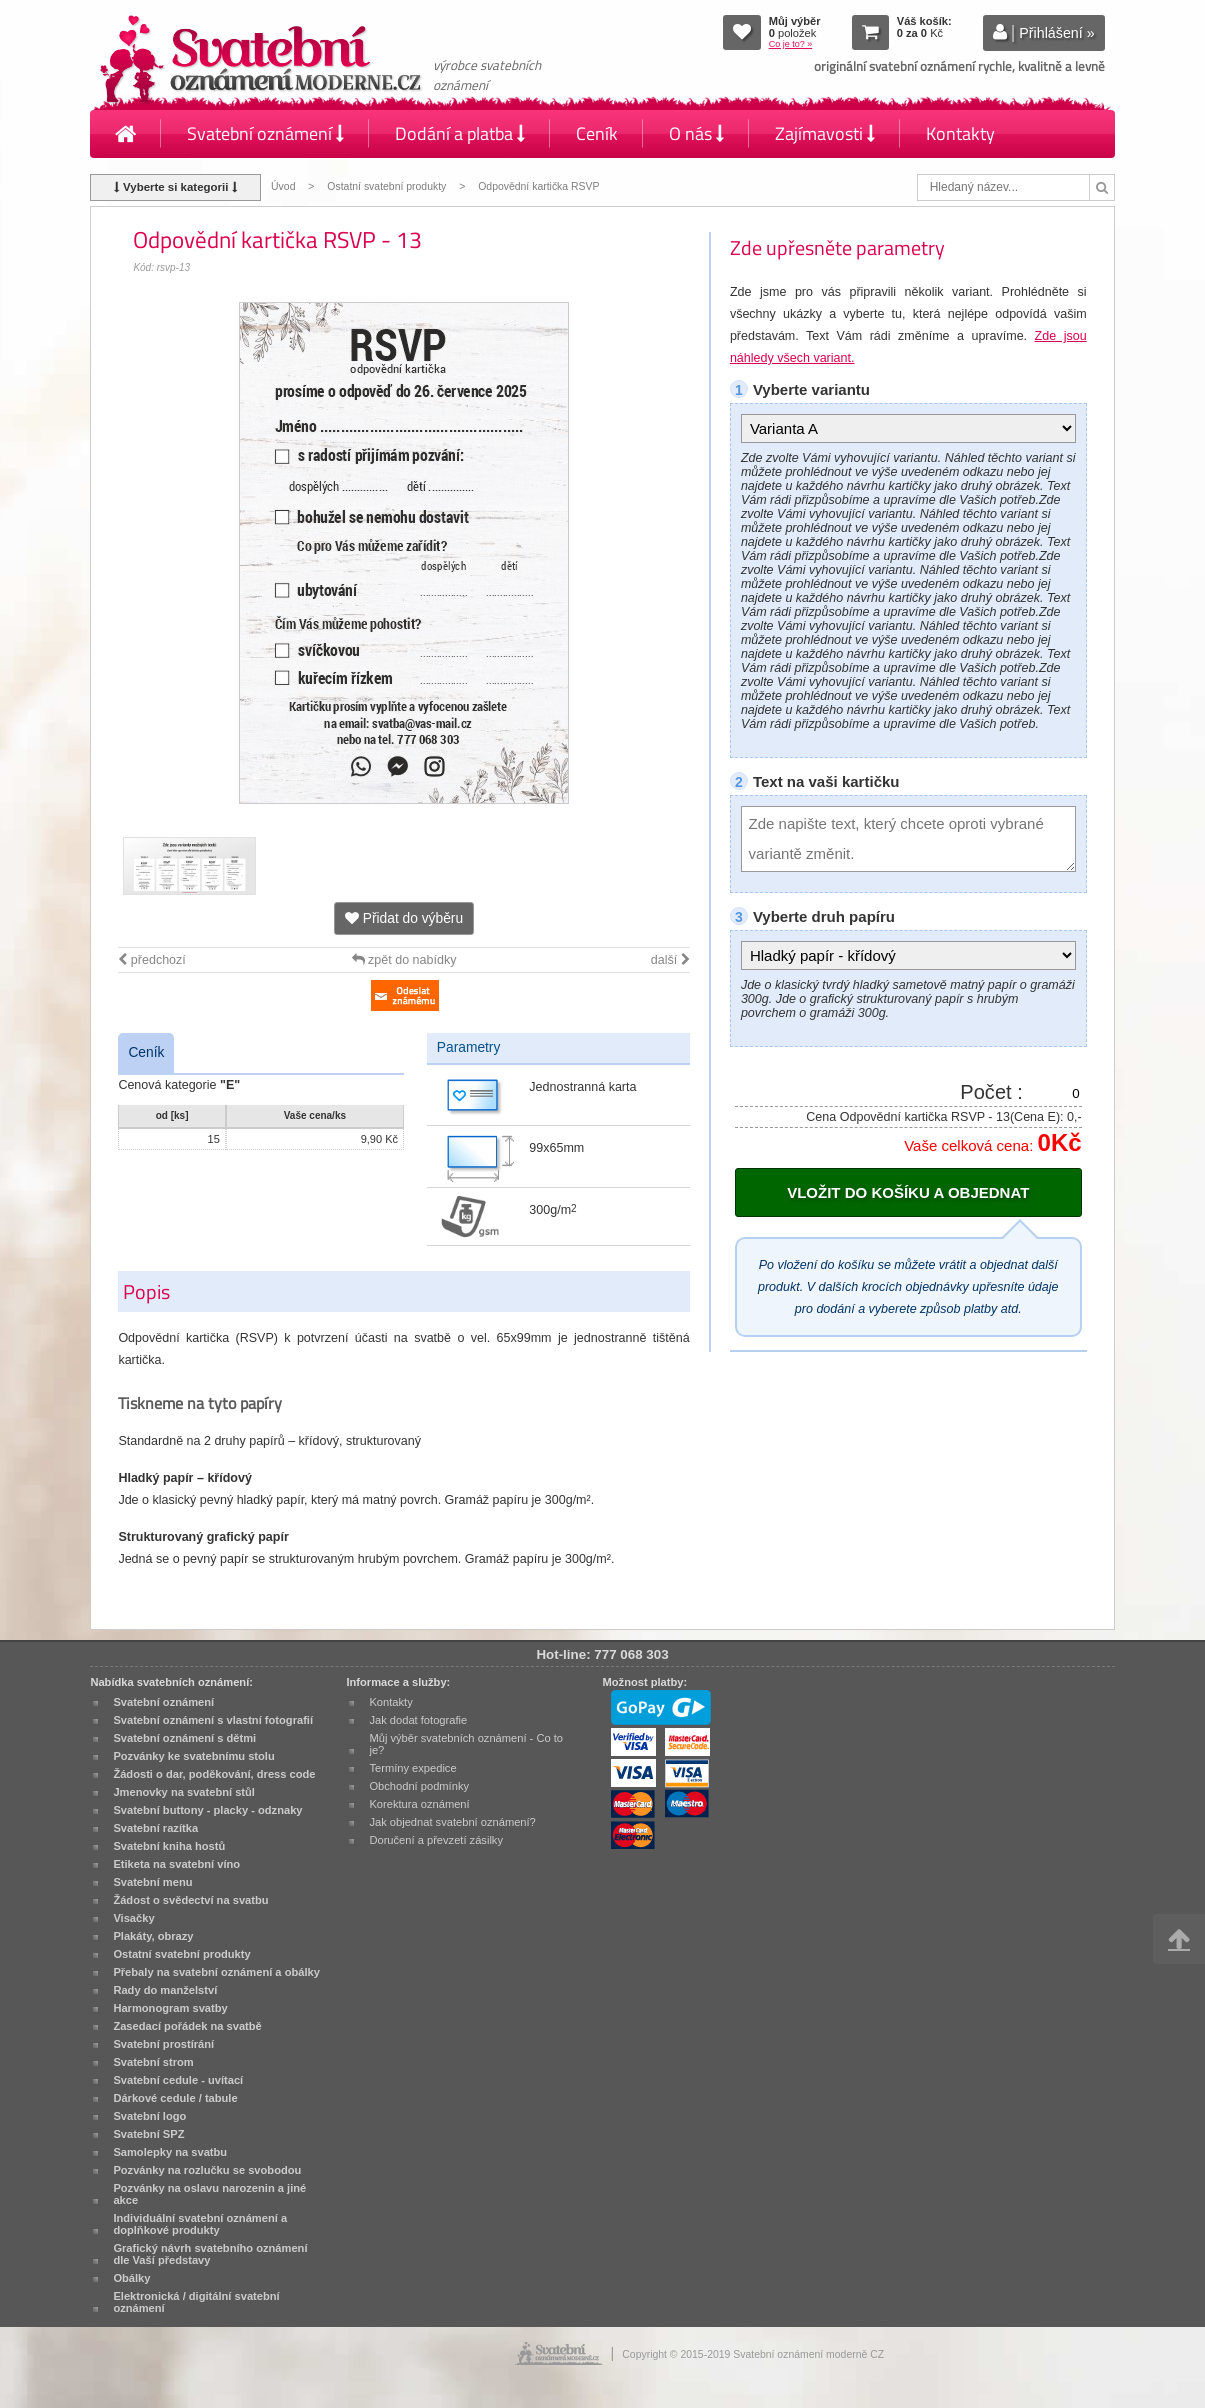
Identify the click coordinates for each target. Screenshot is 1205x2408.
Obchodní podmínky (419, 1786)
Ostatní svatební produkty (386, 186)
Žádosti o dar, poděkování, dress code (214, 1774)
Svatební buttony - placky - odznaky (207, 1810)
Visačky (133, 1918)
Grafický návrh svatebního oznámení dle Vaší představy (210, 2254)
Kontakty (960, 133)
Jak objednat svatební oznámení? (452, 1822)
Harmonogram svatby (170, 2008)
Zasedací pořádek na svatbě (187, 2026)
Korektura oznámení (419, 1804)
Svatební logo (149, 2116)
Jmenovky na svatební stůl (184, 1792)
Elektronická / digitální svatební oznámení (196, 2302)
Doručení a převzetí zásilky (436, 1840)
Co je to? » (791, 44)
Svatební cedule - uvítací (178, 2080)
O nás (696, 133)
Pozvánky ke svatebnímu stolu (193, 1756)
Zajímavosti (825, 133)
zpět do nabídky (404, 960)
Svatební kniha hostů (169, 1846)
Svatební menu (152, 1882)
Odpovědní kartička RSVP (538, 186)
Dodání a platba (460, 133)
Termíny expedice (412, 1768)
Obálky (131, 2278)
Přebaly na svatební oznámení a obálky (216, 1972)
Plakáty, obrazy (153, 1936)
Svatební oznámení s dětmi (184, 1738)
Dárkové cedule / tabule (175, 2098)
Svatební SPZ (148, 2134)
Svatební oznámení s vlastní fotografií (213, 1720)
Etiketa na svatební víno (176, 1864)
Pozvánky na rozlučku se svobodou (207, 2170)
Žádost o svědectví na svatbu (190, 1900)
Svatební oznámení (265, 133)
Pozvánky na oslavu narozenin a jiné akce (209, 2194)
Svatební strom (153, 2062)
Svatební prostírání (163, 2044)
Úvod (283, 186)
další (670, 960)
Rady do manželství (165, 1990)
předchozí (151, 960)
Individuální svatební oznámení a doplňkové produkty (200, 2224)
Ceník (597, 133)
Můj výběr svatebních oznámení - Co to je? (466, 1744)
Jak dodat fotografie (418, 1720)
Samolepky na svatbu (170, 2152)
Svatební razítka (155, 1828)
